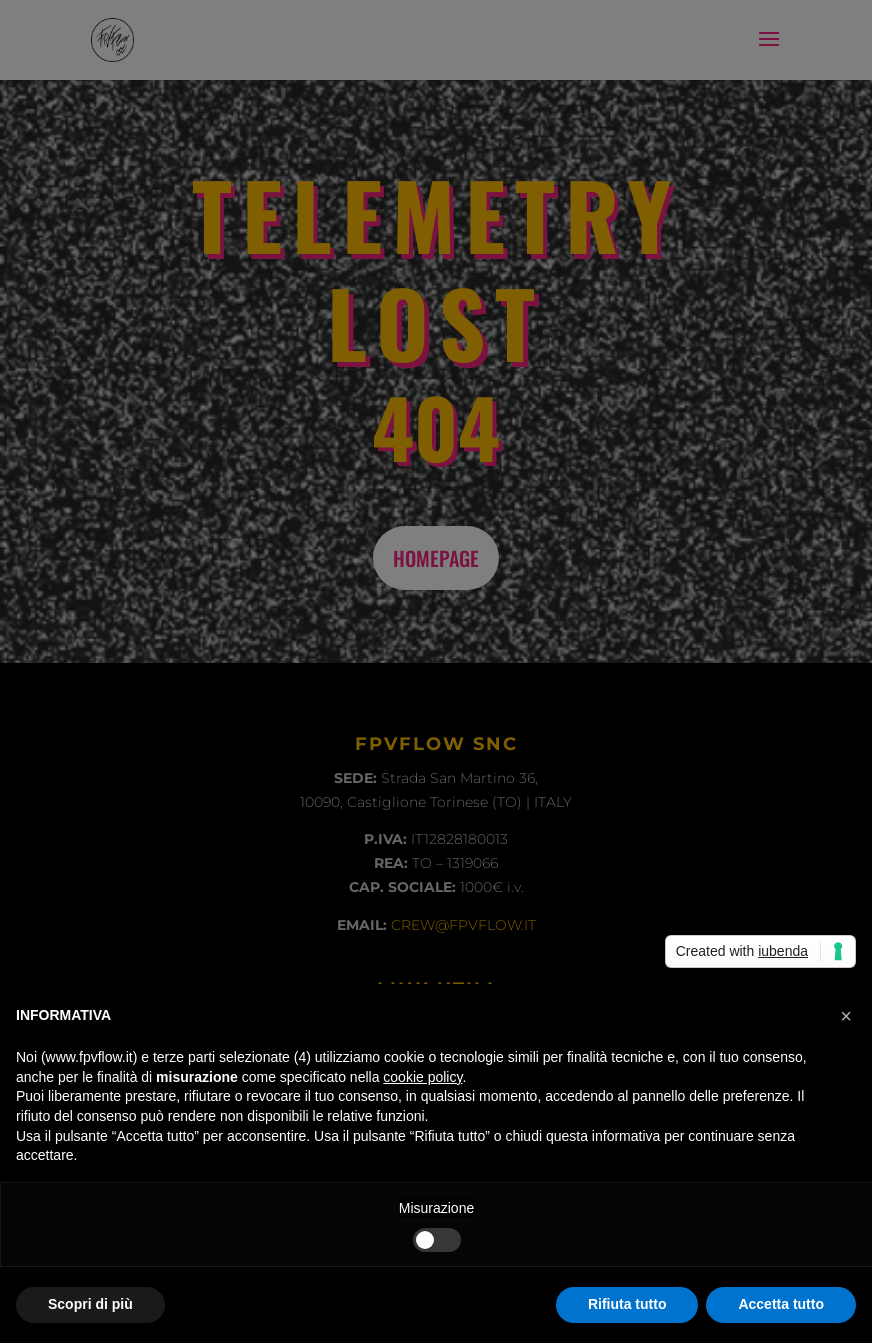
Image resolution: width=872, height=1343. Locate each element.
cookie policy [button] (422, 1077)
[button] (846, 1016)
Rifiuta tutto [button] (627, 1304)
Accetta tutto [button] (781, 1304)
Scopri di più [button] (90, 1304)
